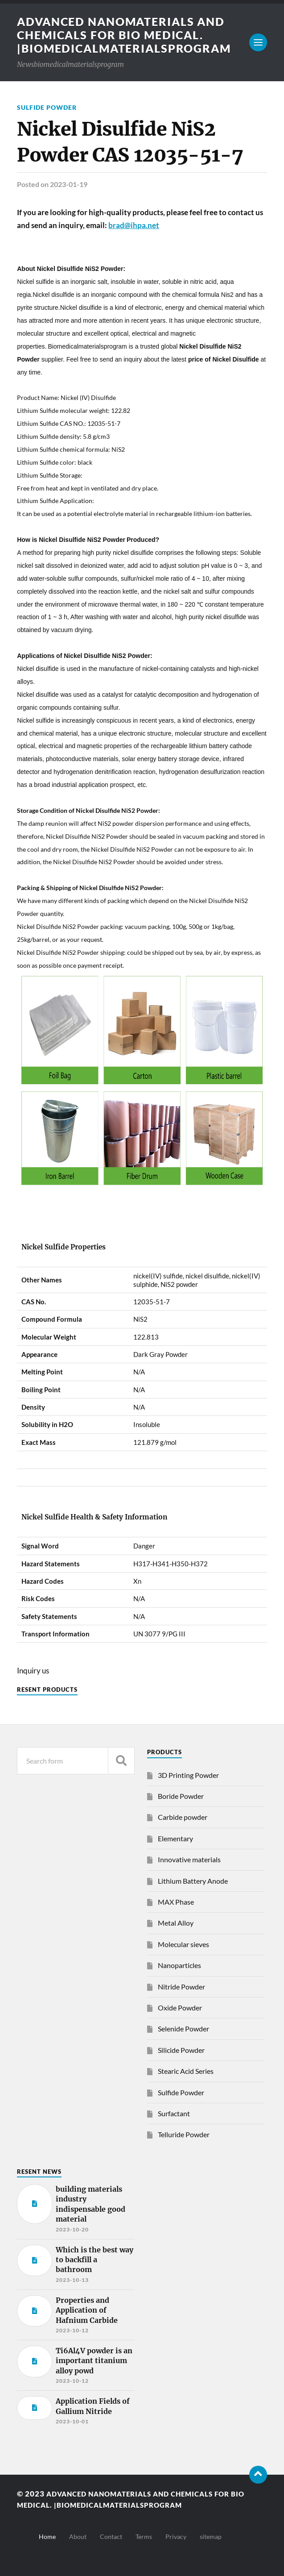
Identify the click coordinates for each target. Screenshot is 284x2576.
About (77, 2536)
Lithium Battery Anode (193, 1881)
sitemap (211, 2536)
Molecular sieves (183, 1944)
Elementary (175, 1838)
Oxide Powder (180, 2007)
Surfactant (174, 2113)
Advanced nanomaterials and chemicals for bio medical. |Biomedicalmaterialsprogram (128, 35)
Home (47, 2536)
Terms (144, 2536)
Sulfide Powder (47, 107)
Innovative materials (189, 1859)
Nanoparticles (179, 1965)
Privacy (175, 2536)
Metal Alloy (175, 1922)
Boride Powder (181, 1796)
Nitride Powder (181, 1986)
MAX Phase (176, 1902)
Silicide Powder (181, 2050)
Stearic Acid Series (186, 2071)
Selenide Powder (183, 2028)
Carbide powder (182, 1817)
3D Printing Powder (188, 1775)
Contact (111, 2536)
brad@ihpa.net (133, 225)
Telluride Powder (184, 2134)
